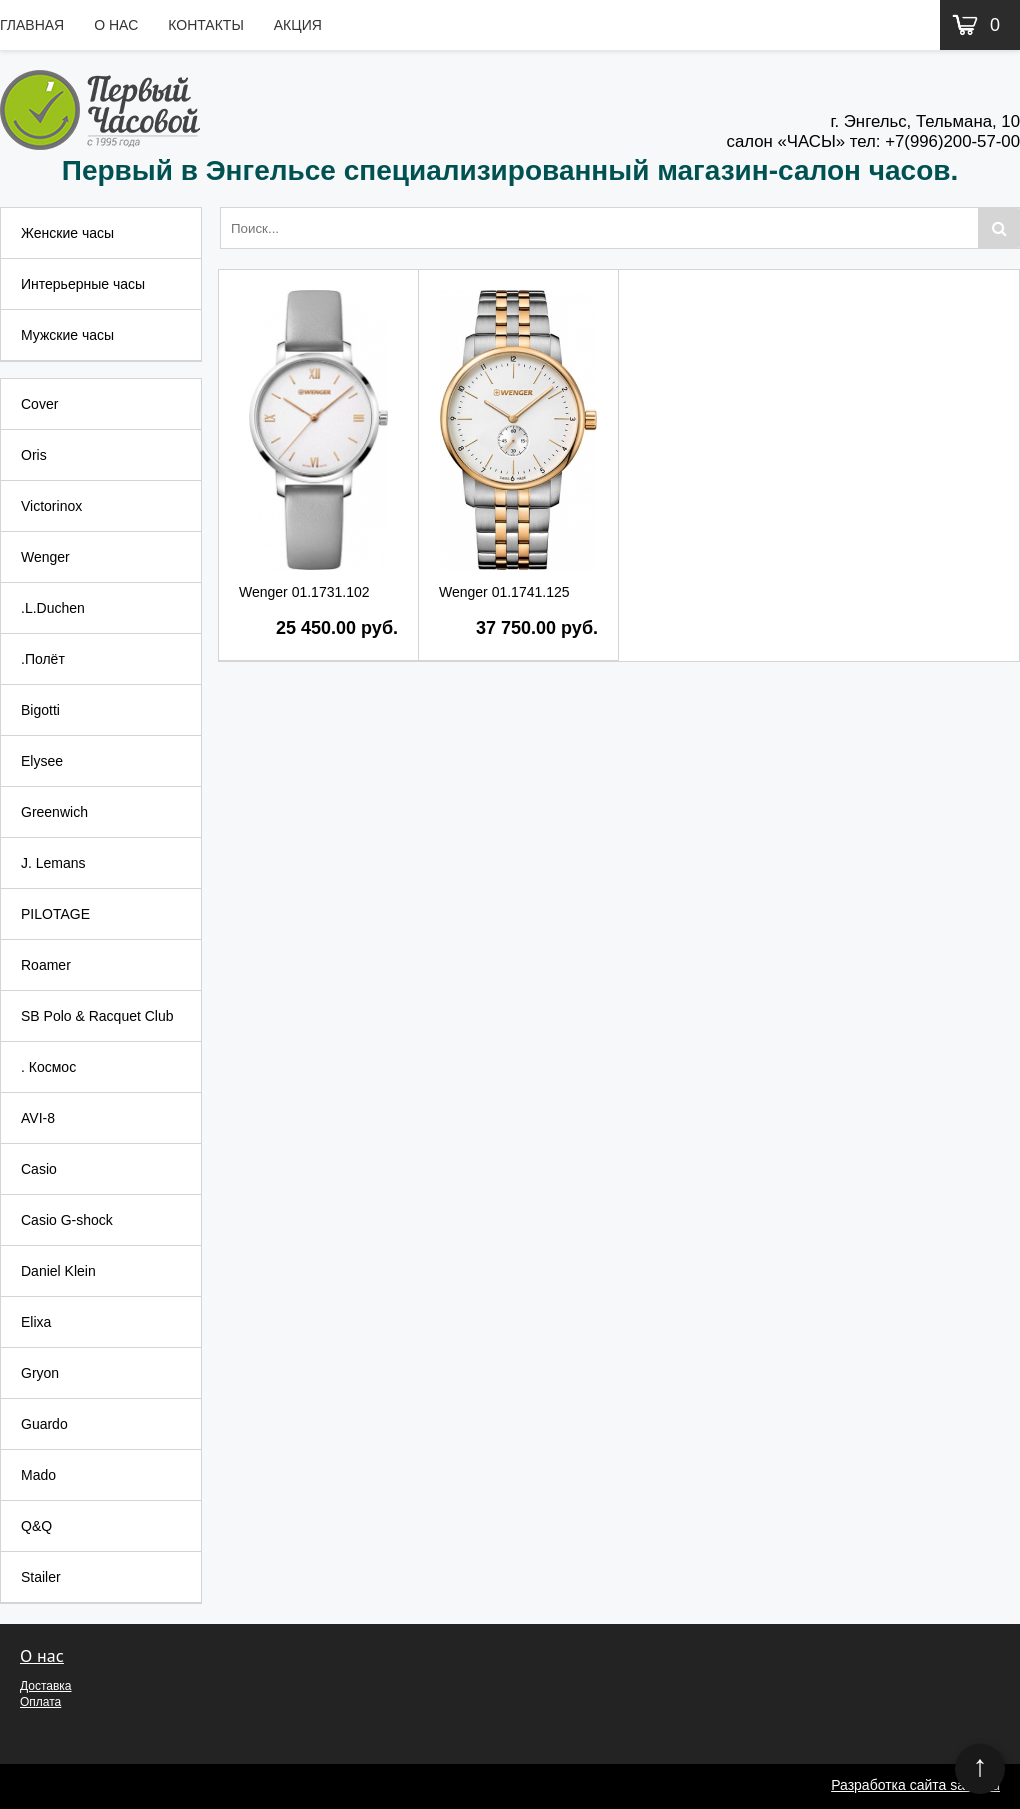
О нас (116, 25)
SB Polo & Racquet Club (97, 1016)
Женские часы (67, 233)
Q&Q (36, 1526)
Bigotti (40, 710)
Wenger (45, 557)
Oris (34, 455)
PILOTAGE (55, 914)
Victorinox (51, 506)
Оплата (40, 1702)
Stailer (41, 1577)
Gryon (40, 1373)
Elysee (42, 761)
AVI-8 (38, 1118)
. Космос (48, 1067)
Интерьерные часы (83, 284)
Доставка (46, 1686)
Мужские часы (67, 335)
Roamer (46, 965)
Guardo (44, 1424)
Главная (32, 25)
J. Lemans (53, 863)
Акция (298, 25)
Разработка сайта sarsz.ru (915, 1785)
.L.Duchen (53, 608)
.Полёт (43, 659)
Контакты (206, 25)
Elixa (36, 1322)
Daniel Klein (58, 1271)
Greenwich (54, 812)
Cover (39, 404)
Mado (38, 1475)
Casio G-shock (67, 1220)
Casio (39, 1169)
